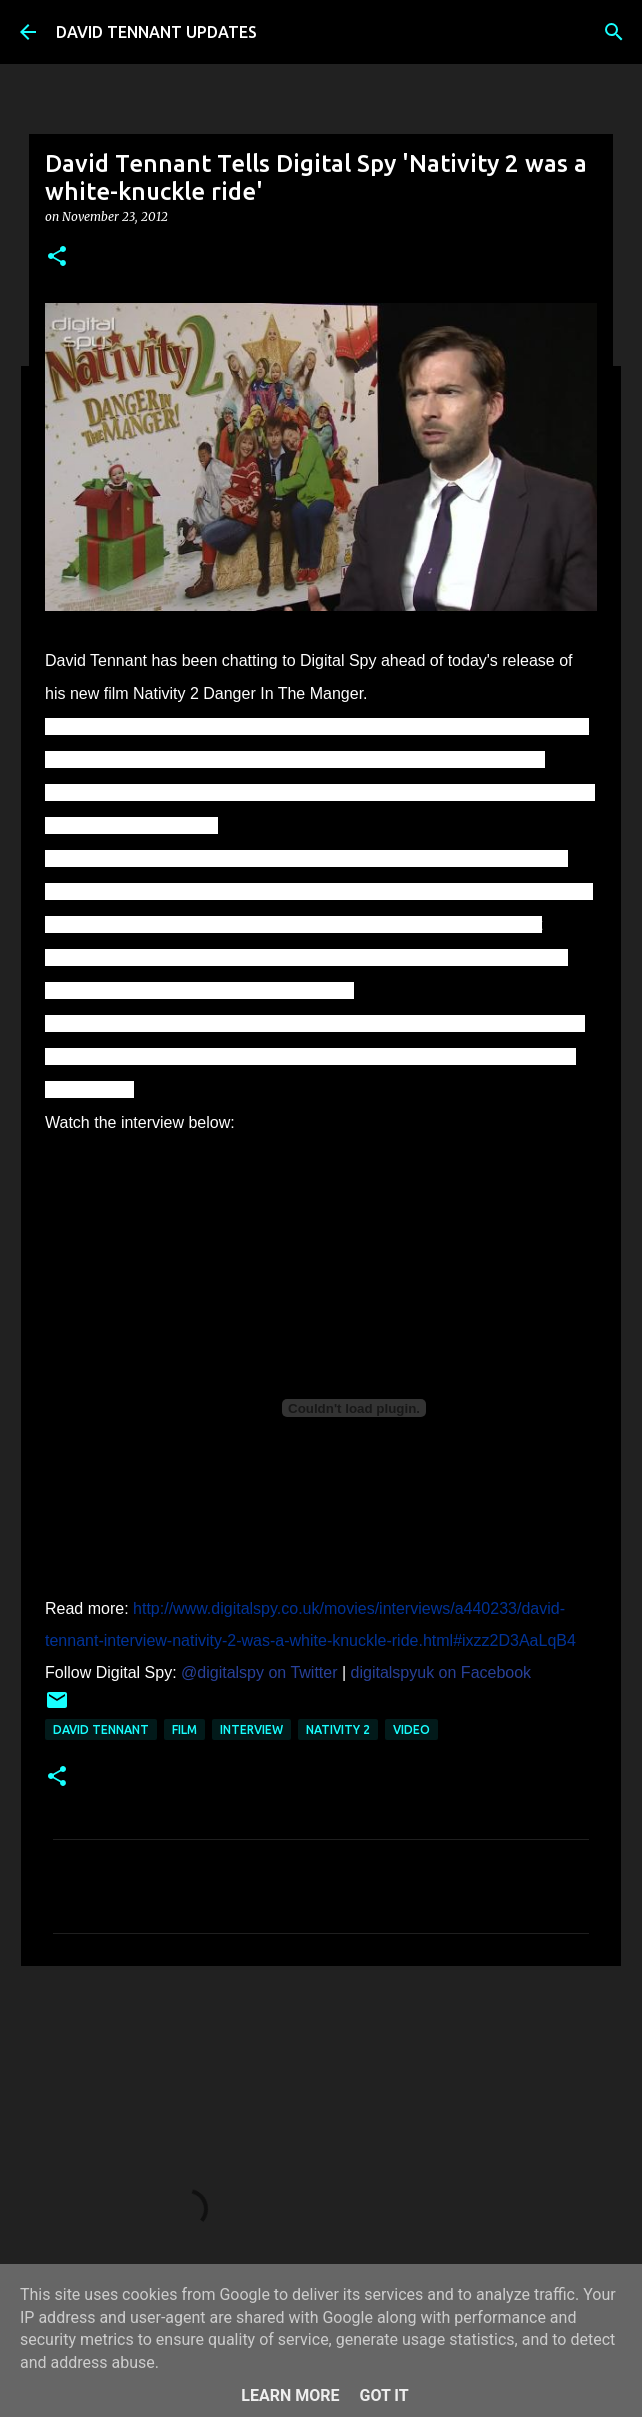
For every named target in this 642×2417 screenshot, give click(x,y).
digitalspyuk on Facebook (441, 1672)
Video (411, 1729)
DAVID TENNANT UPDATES (156, 32)
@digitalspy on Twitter (259, 1672)
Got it (383, 2395)
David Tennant (101, 1729)
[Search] (614, 32)
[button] (57, 257)
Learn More (290, 2395)
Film (184, 1729)
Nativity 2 (338, 1729)
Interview (251, 1729)
